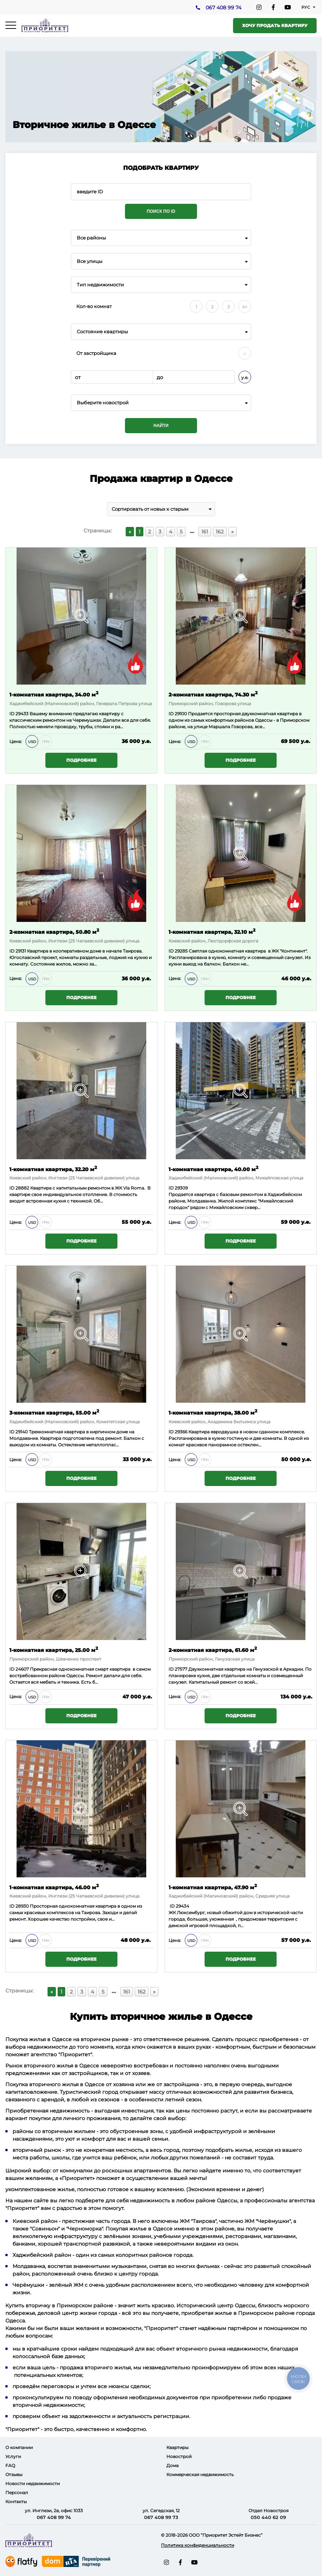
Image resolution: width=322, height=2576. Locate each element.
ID (172, 713)
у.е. (245, 377)
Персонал (16, 2492)
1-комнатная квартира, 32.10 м (212, 931)
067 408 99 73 (161, 2517)
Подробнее (81, 760)
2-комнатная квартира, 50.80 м (54, 931)
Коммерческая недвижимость (200, 2474)
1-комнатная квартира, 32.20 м (53, 1169)
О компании (19, 2447)
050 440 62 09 (268, 2517)
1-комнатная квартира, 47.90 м (213, 1887)
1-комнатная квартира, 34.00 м (53, 694)
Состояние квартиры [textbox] (102, 331)
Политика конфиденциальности (197, 2545)
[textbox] (161, 402)
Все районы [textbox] (91, 238)
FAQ (10, 2465)
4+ (244, 306)
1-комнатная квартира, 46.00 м (54, 1887)
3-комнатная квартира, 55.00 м (54, 1412)
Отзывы (13, 2474)
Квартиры (177, 2447)
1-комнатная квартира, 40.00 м (213, 1169)
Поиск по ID (161, 211)
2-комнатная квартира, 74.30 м (213, 694)
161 (204, 531)
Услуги (13, 2456)
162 (220, 531)
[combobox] (161, 238)
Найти (161, 425)
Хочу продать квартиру (275, 25)
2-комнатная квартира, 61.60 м (213, 1649)
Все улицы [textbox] (89, 261)
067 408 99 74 (223, 7)
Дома (172, 2465)
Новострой (179, 2456)
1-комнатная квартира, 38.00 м (213, 1412)
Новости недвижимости (32, 2483)
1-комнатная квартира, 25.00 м (53, 1649)
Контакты (16, 2501)
